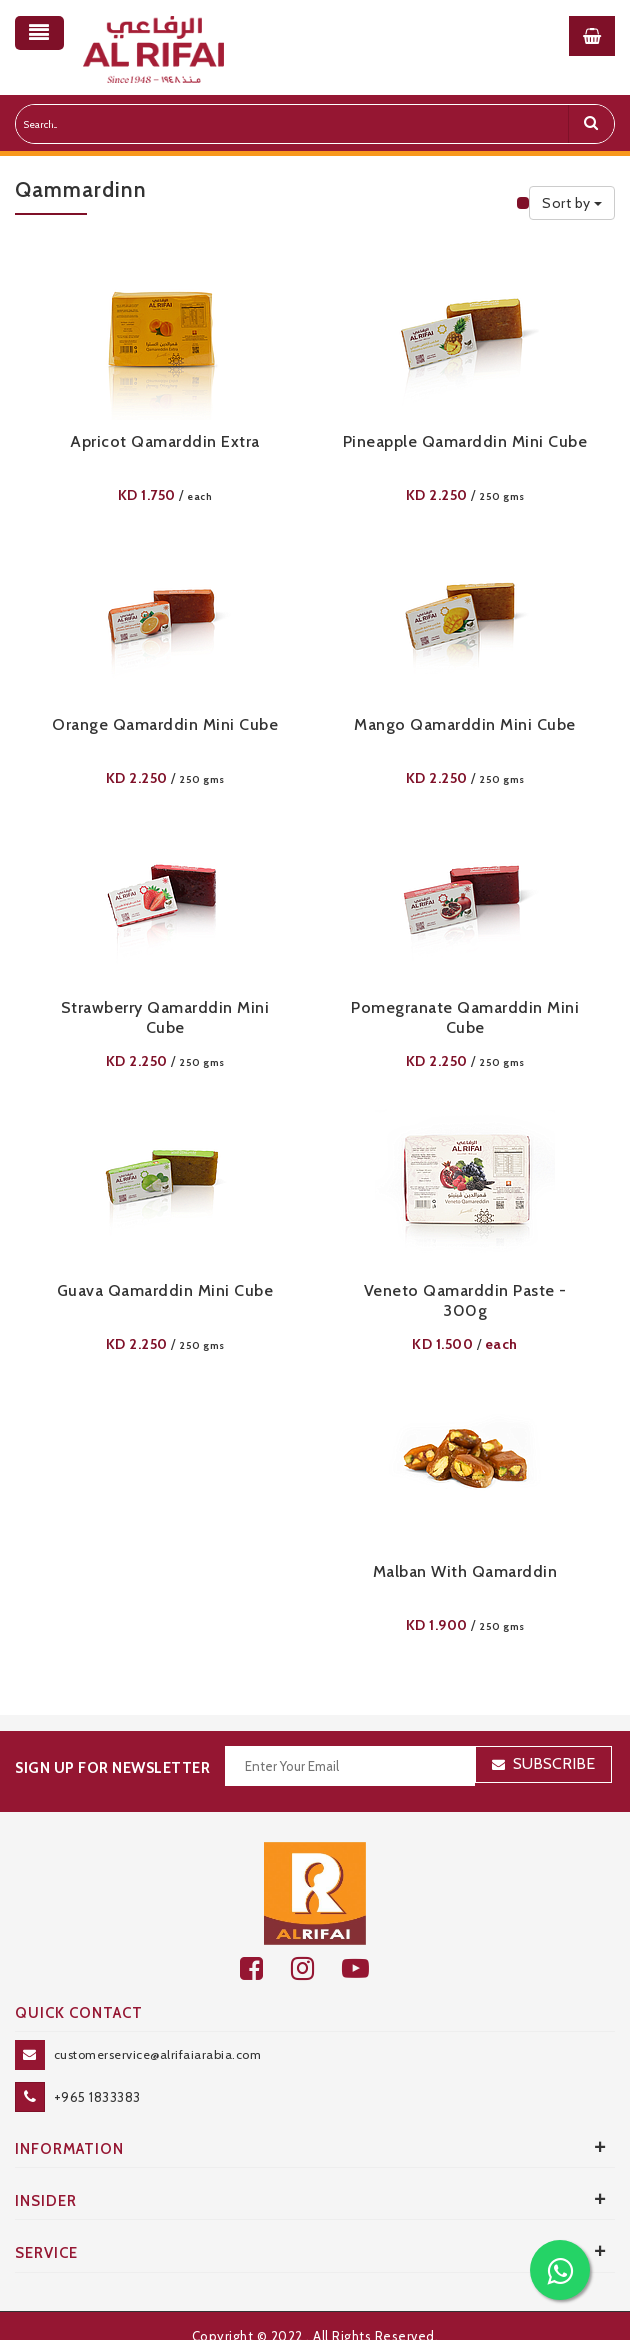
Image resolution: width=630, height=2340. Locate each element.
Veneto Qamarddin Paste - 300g (465, 1300)
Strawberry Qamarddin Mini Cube (165, 1017)
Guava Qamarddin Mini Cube (165, 1290)
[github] (316, 1968)
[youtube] (366, 1968)
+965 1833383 (97, 2097)
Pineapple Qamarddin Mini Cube (465, 441)
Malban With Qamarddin (465, 1571)
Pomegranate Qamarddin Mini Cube (465, 1017)
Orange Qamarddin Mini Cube (165, 724)
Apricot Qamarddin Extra (165, 441)
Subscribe (554, 1763)
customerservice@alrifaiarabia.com (158, 2054)
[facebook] (265, 1968)
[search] (591, 124)
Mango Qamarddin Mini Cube (465, 724)
